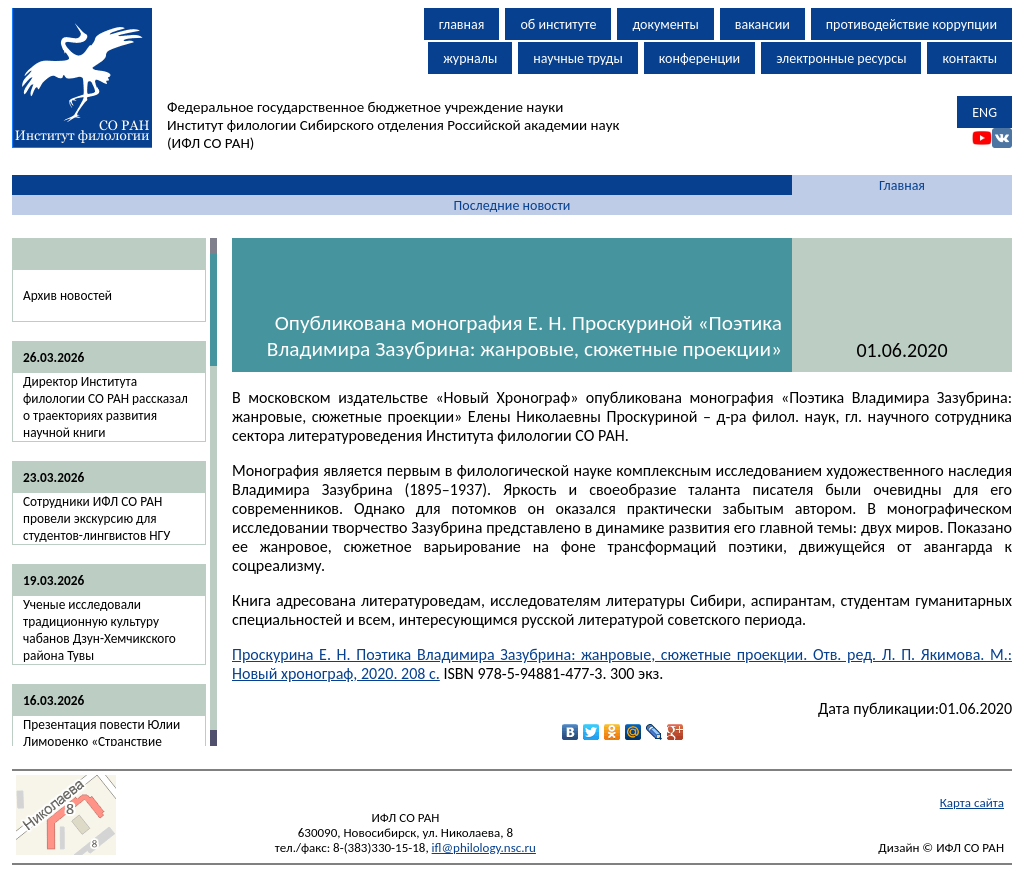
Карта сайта (972, 802)
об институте (558, 24)
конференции (699, 58)
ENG (984, 112)
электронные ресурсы (841, 58)
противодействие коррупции (911, 24)
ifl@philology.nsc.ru (484, 847)
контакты (969, 58)
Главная (902, 185)
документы (665, 24)
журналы (470, 58)
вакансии (762, 24)
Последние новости (512, 205)
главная (462, 24)
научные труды (578, 58)
